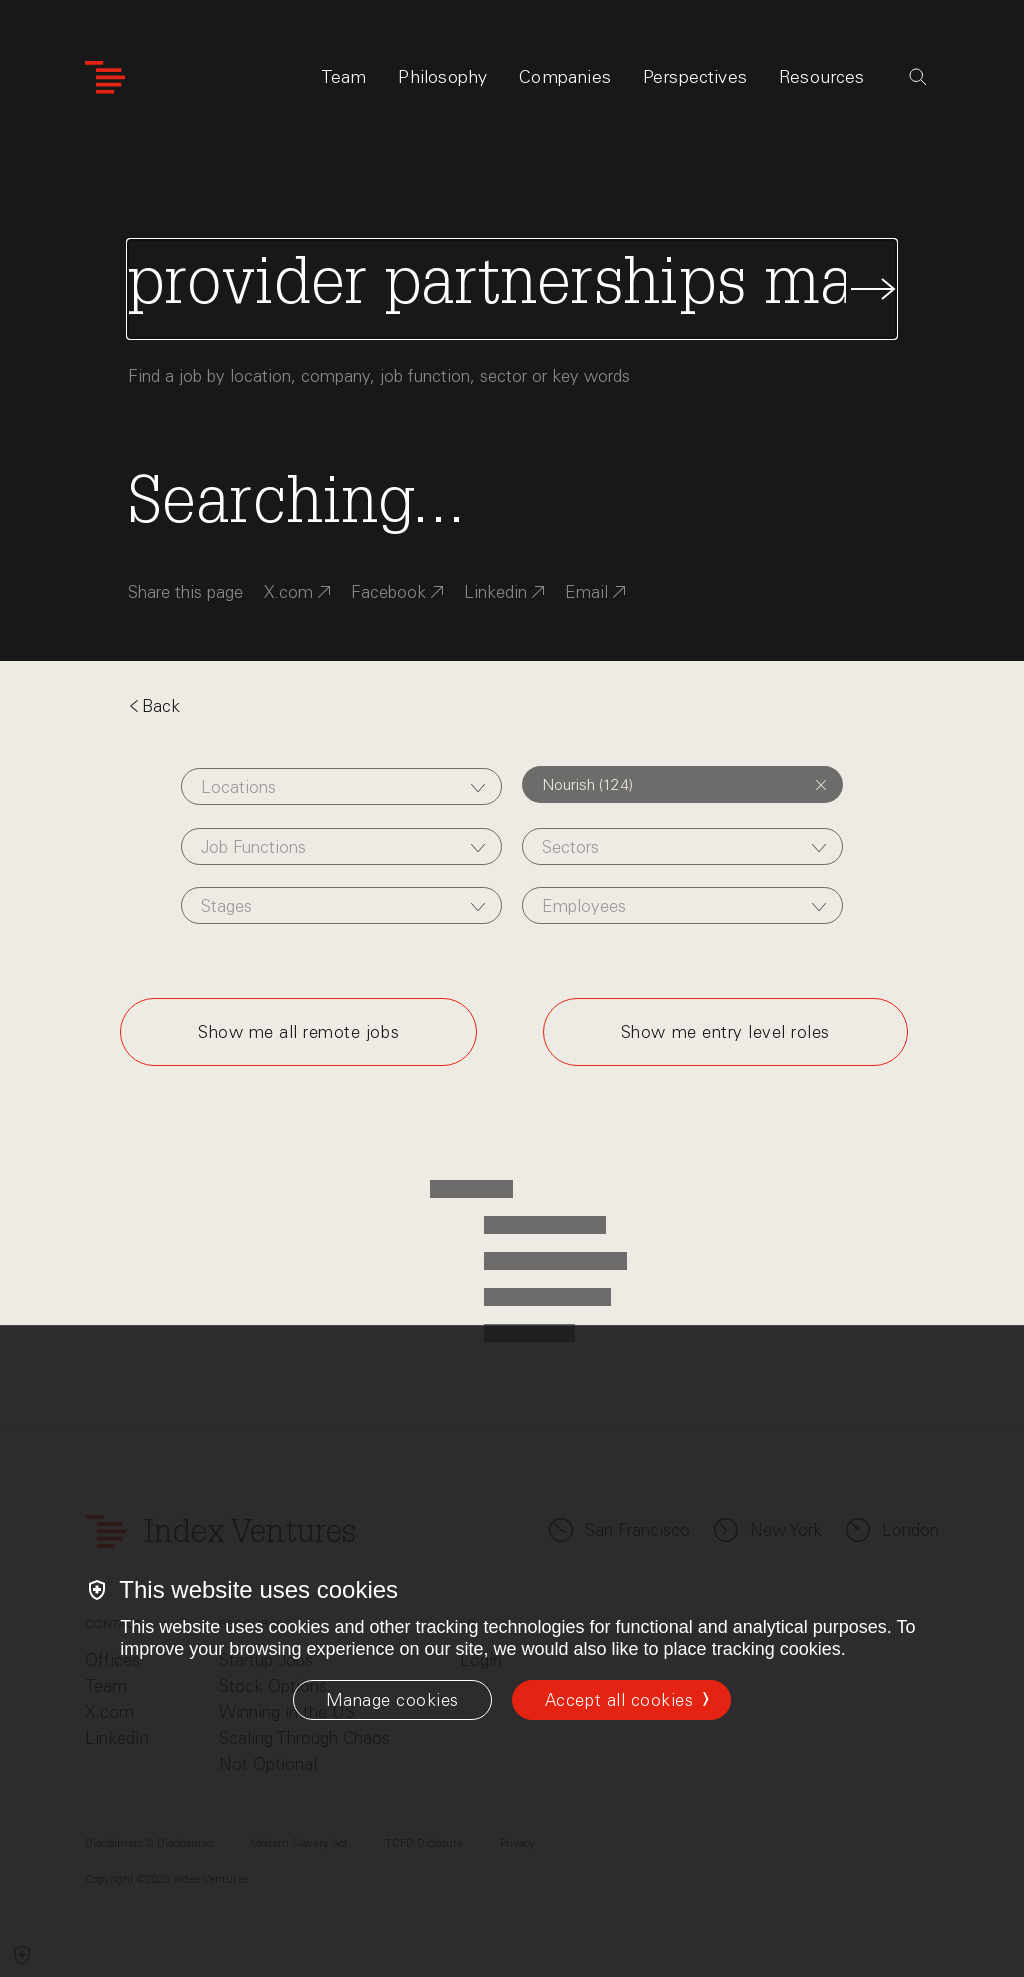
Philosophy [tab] (442, 77)
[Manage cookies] (392, 1700)
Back (154, 706)
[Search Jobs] (512, 289)
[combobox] (341, 786)
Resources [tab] (822, 77)
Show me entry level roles (725, 1032)
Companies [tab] (565, 77)
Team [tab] (344, 77)
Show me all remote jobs (298, 1032)
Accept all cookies (619, 1700)
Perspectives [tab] (695, 77)
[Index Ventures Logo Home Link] (105, 77)
